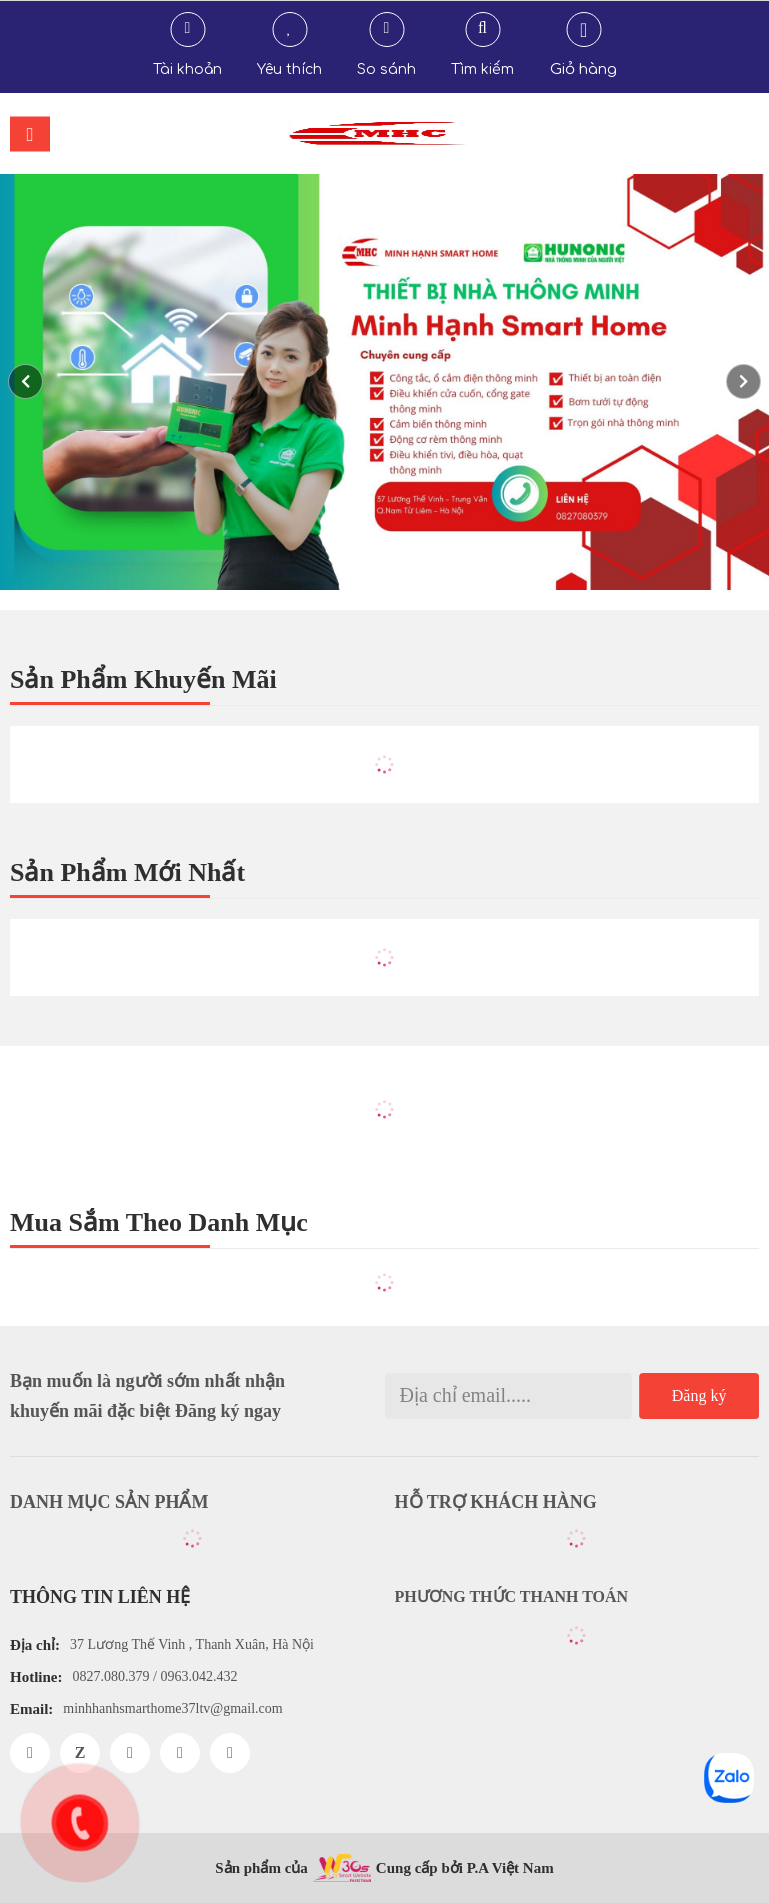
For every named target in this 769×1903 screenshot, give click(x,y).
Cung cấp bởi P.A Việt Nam (465, 1868)
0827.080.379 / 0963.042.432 (155, 1676)
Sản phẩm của (261, 1868)
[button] (743, 381)
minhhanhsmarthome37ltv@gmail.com (172, 1708)
